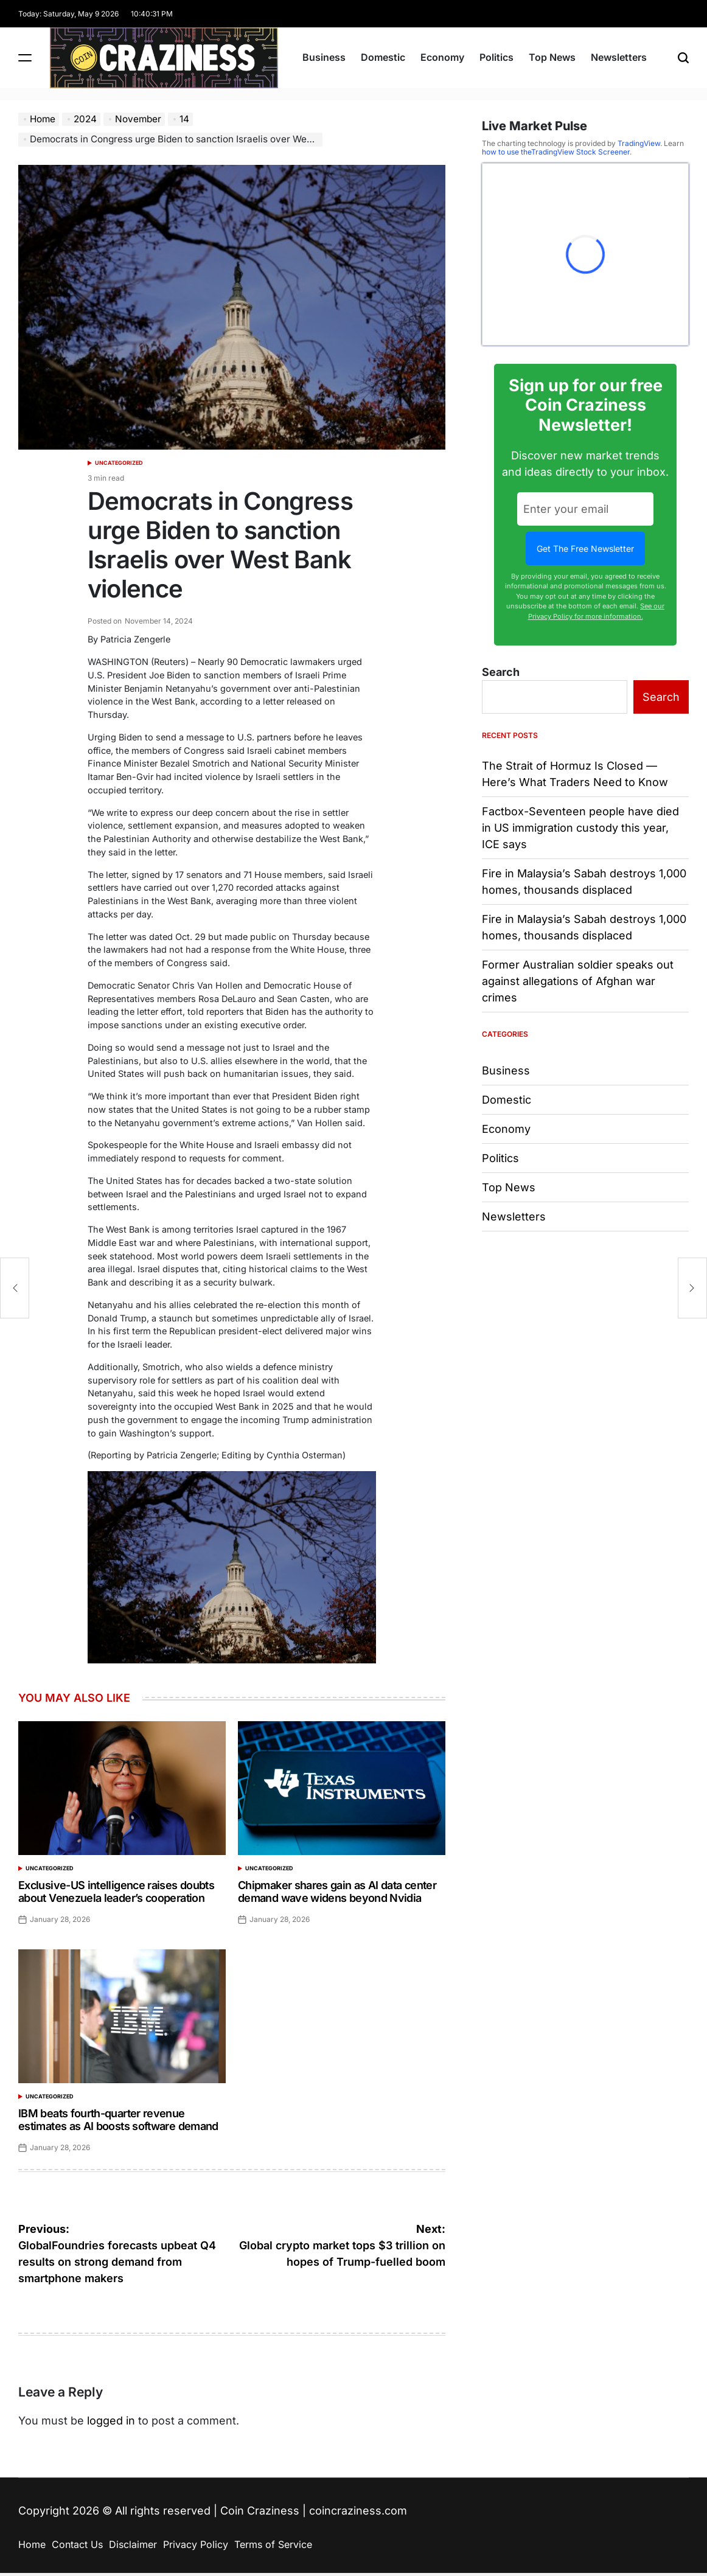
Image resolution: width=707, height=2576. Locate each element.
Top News (552, 57)
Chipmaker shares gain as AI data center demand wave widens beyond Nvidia (337, 1892)
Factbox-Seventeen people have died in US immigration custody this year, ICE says (580, 828)
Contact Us (77, 2544)
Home (32, 2544)
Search (501, 672)
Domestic (383, 57)
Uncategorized (119, 462)
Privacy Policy (195, 2544)
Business (324, 57)
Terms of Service (273, 2544)
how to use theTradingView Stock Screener (556, 151)
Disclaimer (133, 2544)
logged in (111, 2420)
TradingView (639, 143)
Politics (496, 57)
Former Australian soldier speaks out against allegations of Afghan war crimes (578, 981)
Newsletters (619, 57)
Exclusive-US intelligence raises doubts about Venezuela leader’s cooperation (116, 1892)
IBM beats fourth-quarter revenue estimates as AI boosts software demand (118, 2120)
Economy (442, 57)
